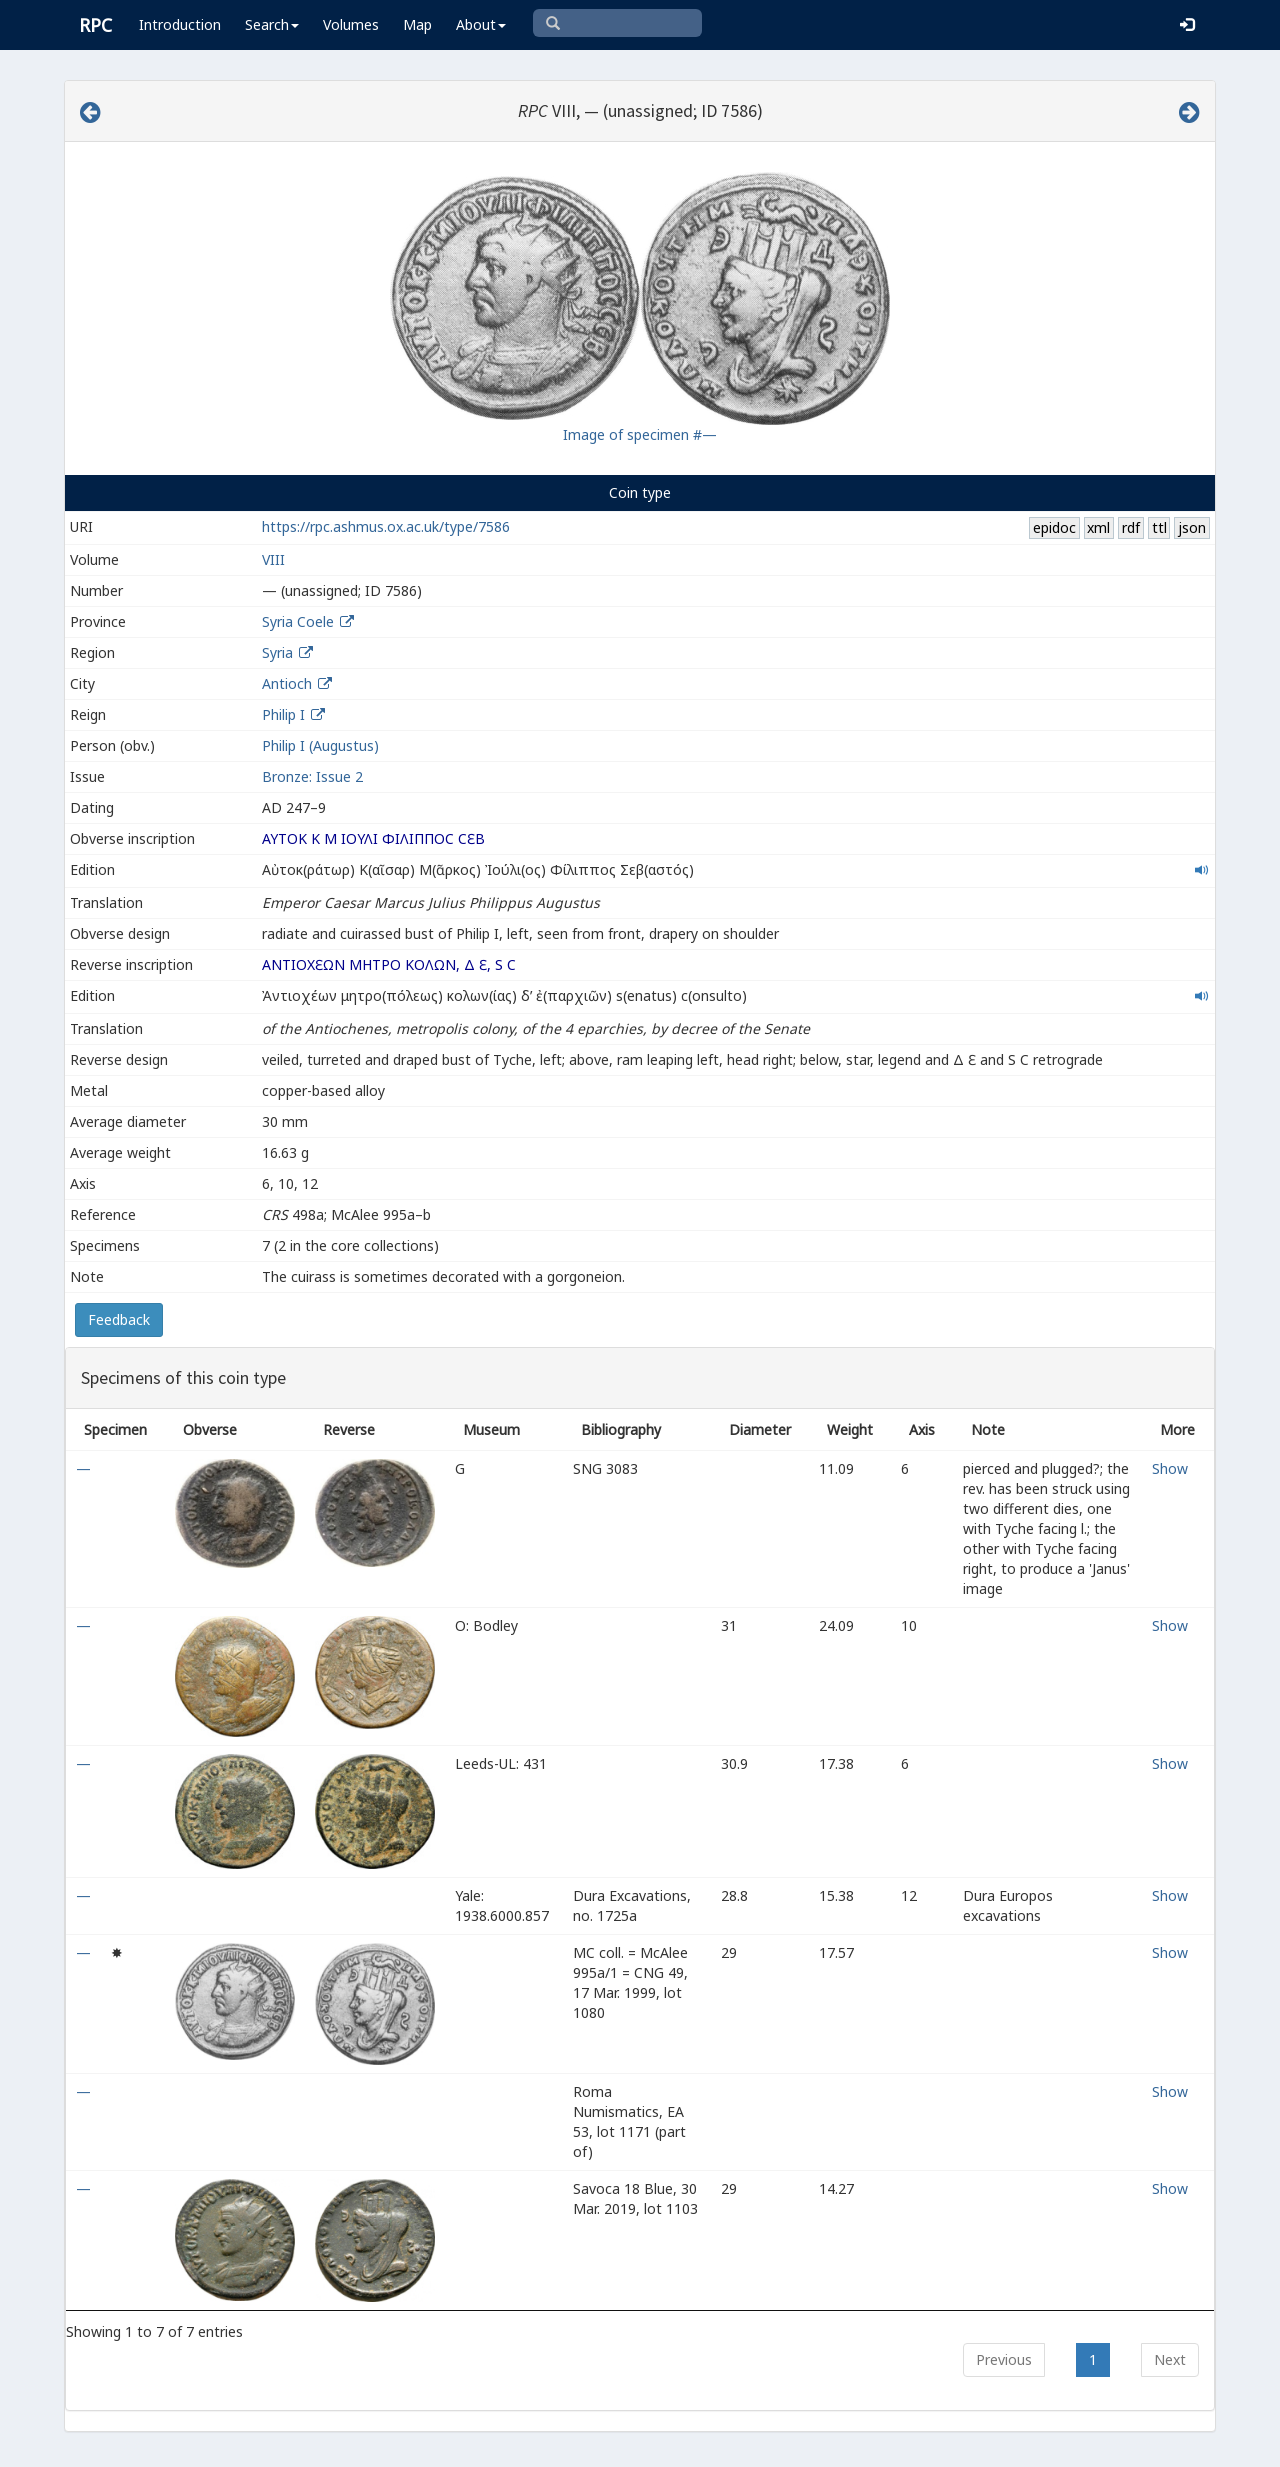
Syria (277, 652)
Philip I (283, 714)
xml (1098, 527)
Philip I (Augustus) (320, 745)
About (481, 24)
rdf (1131, 527)
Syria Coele (298, 621)
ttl (1159, 527)
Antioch (287, 683)
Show (1170, 1468)
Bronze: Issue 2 (312, 776)
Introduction (180, 24)
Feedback (119, 1319)
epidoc (1054, 527)
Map (417, 24)
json (1192, 527)
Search (272, 24)
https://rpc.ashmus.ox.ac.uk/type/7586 (386, 526)
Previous (1004, 2359)
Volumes (351, 24)
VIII (273, 559)
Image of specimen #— (640, 434)
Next (1170, 2359)
